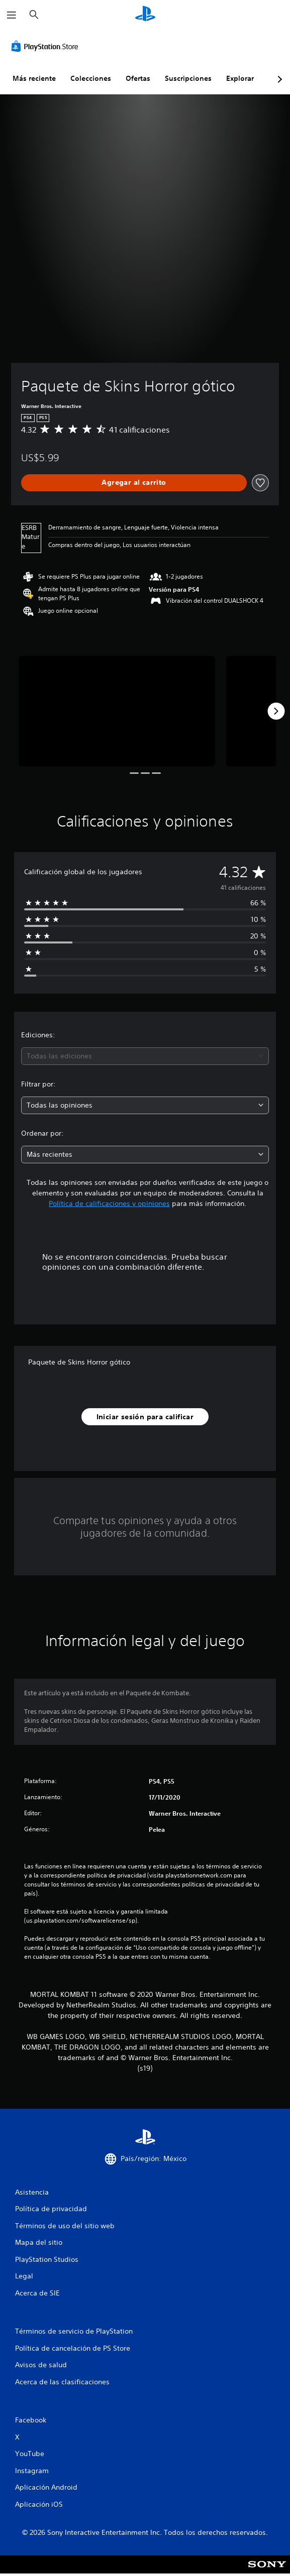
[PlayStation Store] (46, 46)
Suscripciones (188, 78)
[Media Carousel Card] (117, 711)
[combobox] (145, 1056)
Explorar (240, 78)
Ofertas (138, 78)
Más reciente (34, 78)
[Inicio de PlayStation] (145, 15)
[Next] (275, 711)
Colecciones (90, 78)
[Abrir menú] (12, 15)
